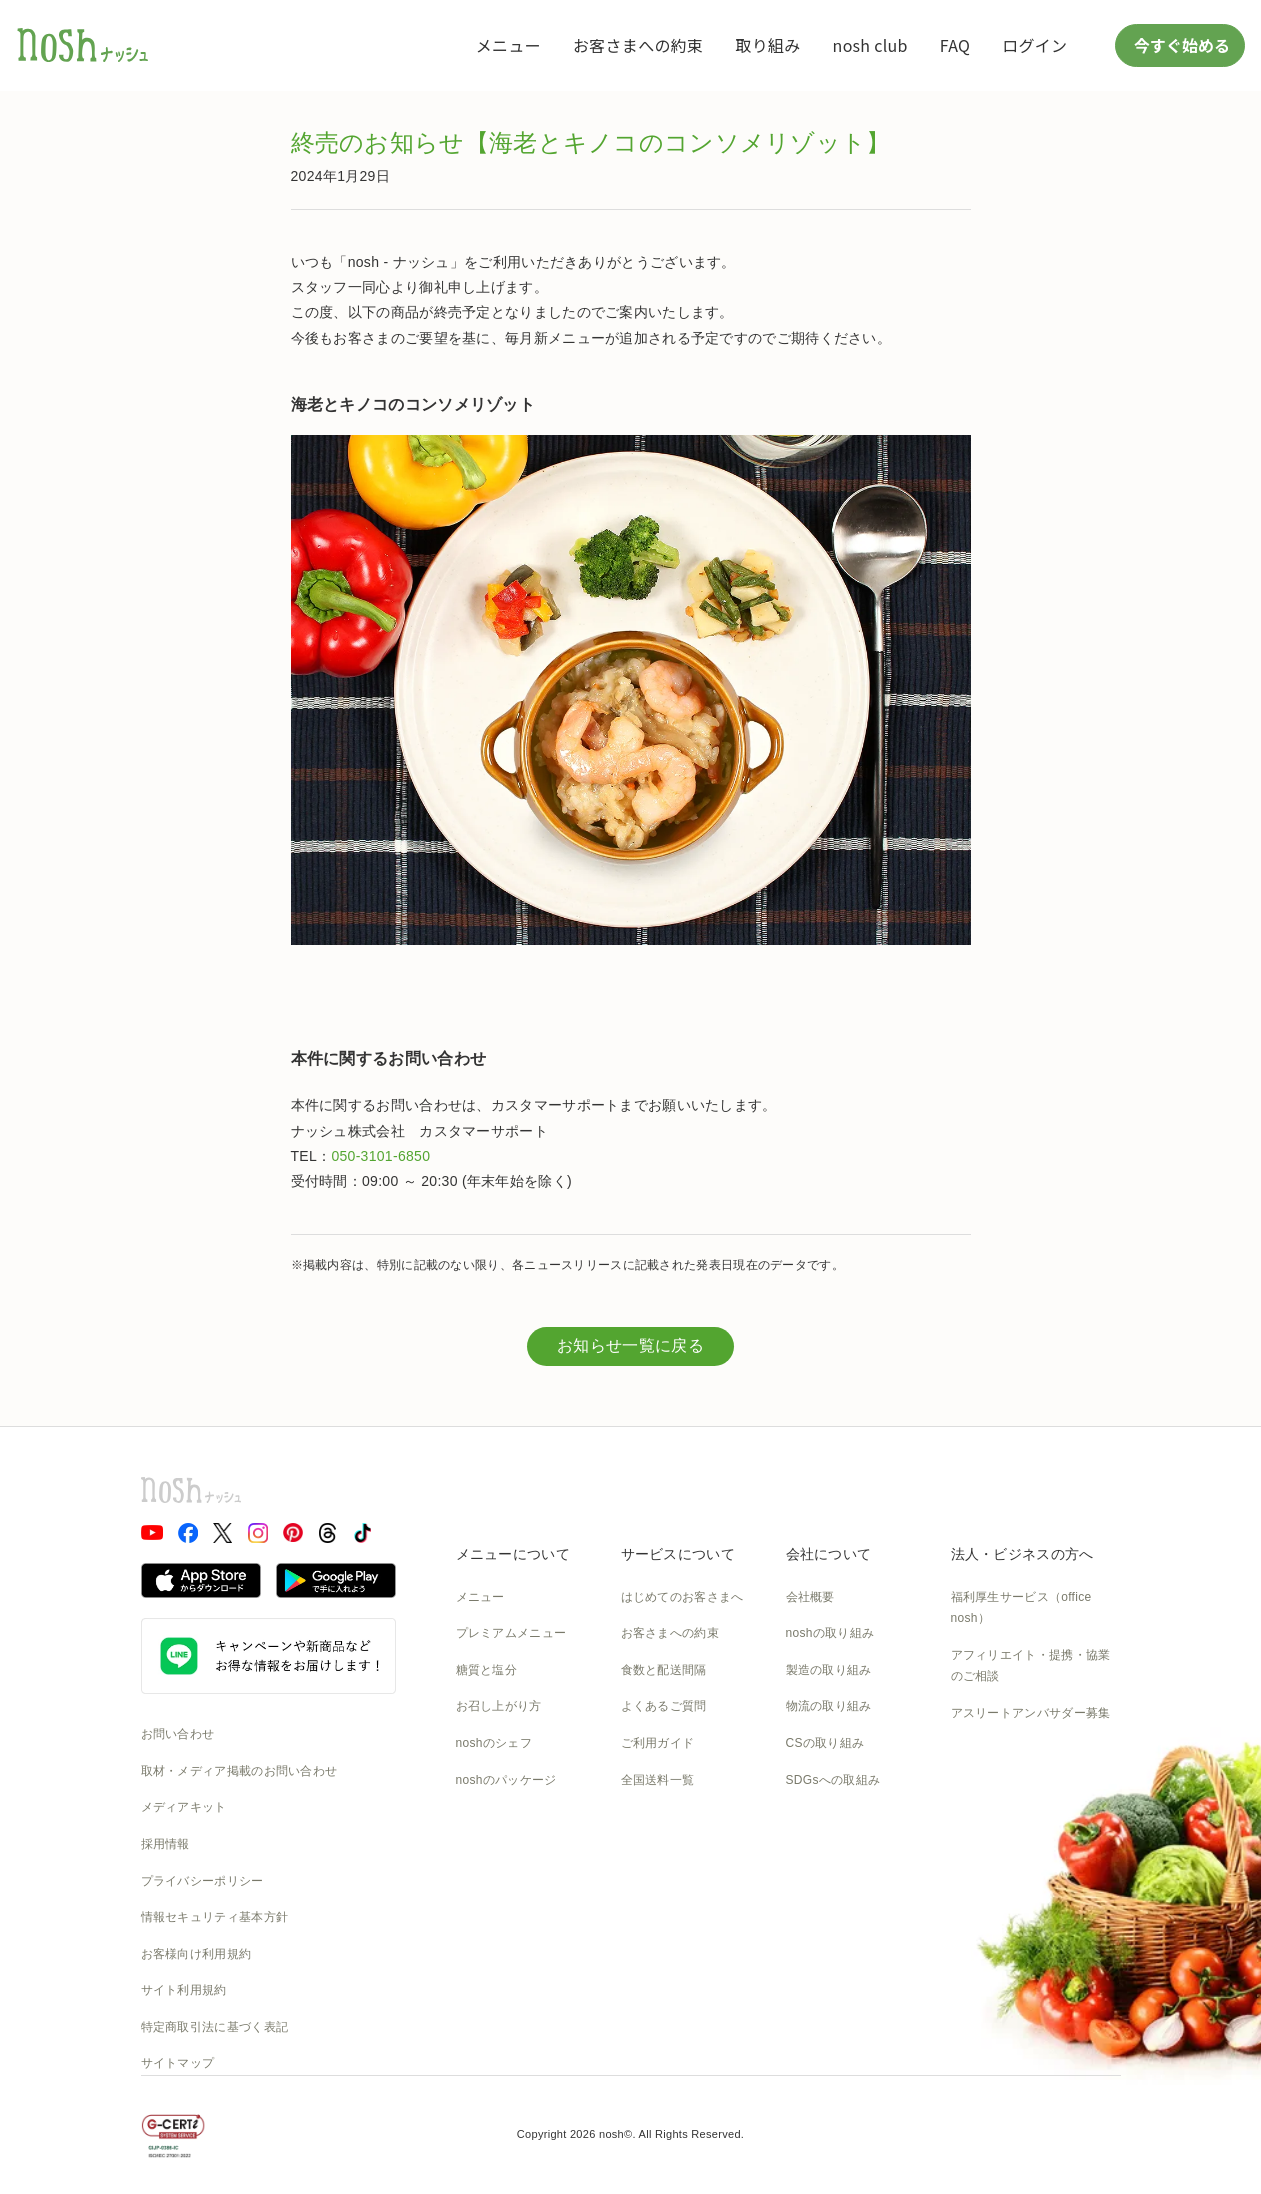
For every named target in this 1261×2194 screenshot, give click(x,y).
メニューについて (513, 1554)
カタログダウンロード (682, 1816)
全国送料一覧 (658, 1780)
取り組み (767, 45)
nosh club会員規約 (672, 1853)
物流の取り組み (829, 1706)
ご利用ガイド (658, 1743)
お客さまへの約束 (638, 45)
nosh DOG (815, 1889)
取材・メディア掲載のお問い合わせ (239, 1771)
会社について (829, 1554)
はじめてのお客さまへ (682, 1597)
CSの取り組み (825, 1743)
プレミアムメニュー (511, 1633)
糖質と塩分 (487, 1670)
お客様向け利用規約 (196, 1954)
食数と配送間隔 (664, 1670)
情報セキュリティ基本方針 (215, 1917)
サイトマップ (178, 2063)
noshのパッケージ (506, 1780)
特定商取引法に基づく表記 (215, 2027)
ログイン (1034, 45)
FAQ (955, 45)
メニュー (508, 45)
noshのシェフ (494, 1743)
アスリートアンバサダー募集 (1031, 1713)
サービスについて (678, 1554)
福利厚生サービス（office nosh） (1021, 1608)
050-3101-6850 (380, 1156)
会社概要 (810, 1597)
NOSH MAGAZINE (838, 1816)
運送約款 (810, 1853)
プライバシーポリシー (202, 1881)
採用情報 (165, 1844)
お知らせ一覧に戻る (630, 1345)
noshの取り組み (830, 1633)
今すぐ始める (1180, 45)
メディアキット (184, 1807)
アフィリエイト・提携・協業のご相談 (1031, 1666)
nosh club (870, 45)
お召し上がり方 (499, 1706)
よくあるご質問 (664, 1706)
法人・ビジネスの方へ (1022, 1554)
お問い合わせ (178, 1734)
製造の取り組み (829, 1670)
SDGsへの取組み (833, 1780)
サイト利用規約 (184, 1990)
